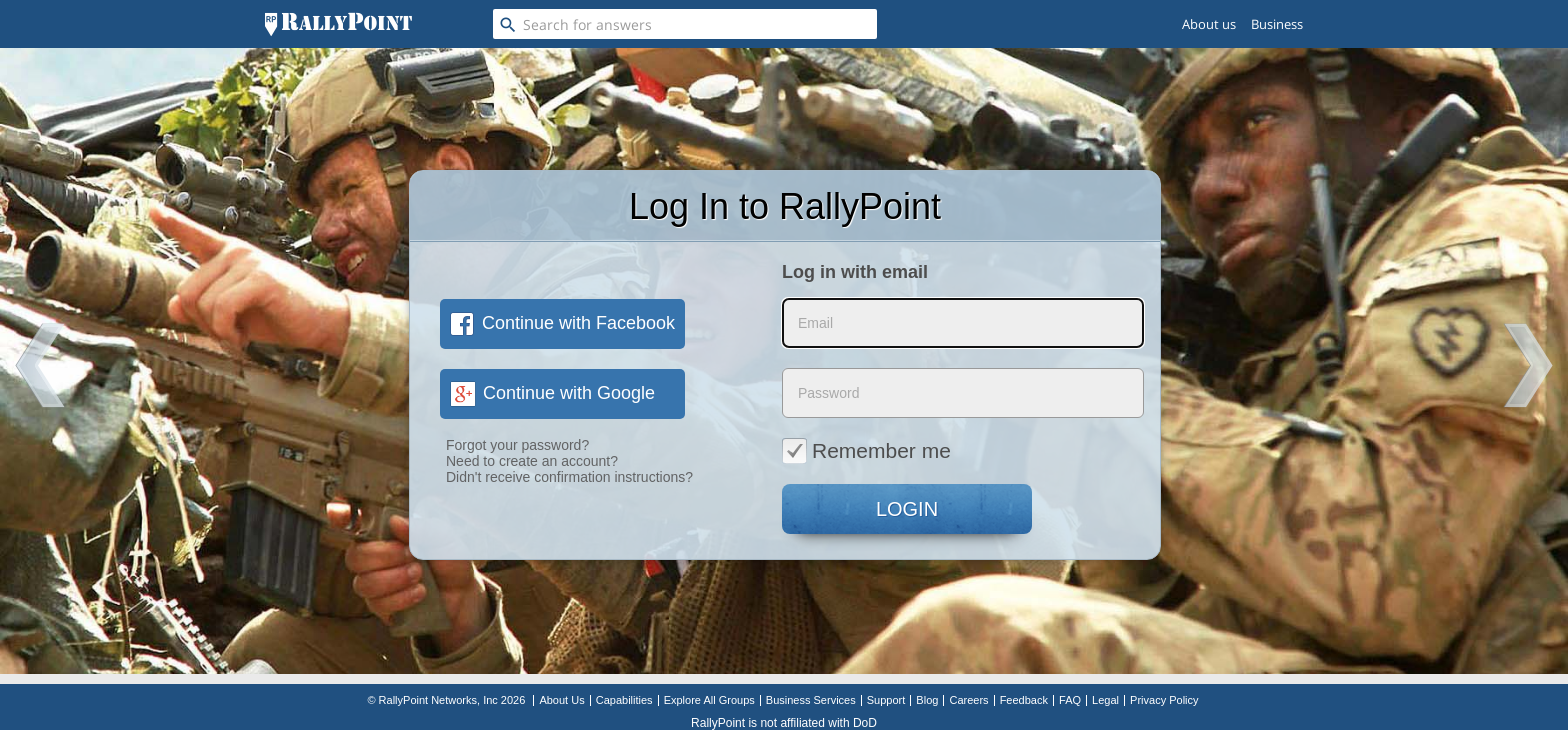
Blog (927, 700)
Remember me (866, 450)
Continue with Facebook (562, 323)
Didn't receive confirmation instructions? (569, 477)
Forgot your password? (517, 445)
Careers (968, 700)
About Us (561, 700)
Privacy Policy (1164, 700)
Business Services (811, 700)
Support (886, 700)
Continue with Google (552, 393)
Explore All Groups (709, 700)
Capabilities (624, 700)
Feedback (1024, 700)
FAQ (1070, 700)
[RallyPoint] (338, 24)
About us (1209, 24)
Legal (1105, 700)
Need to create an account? (532, 461)
